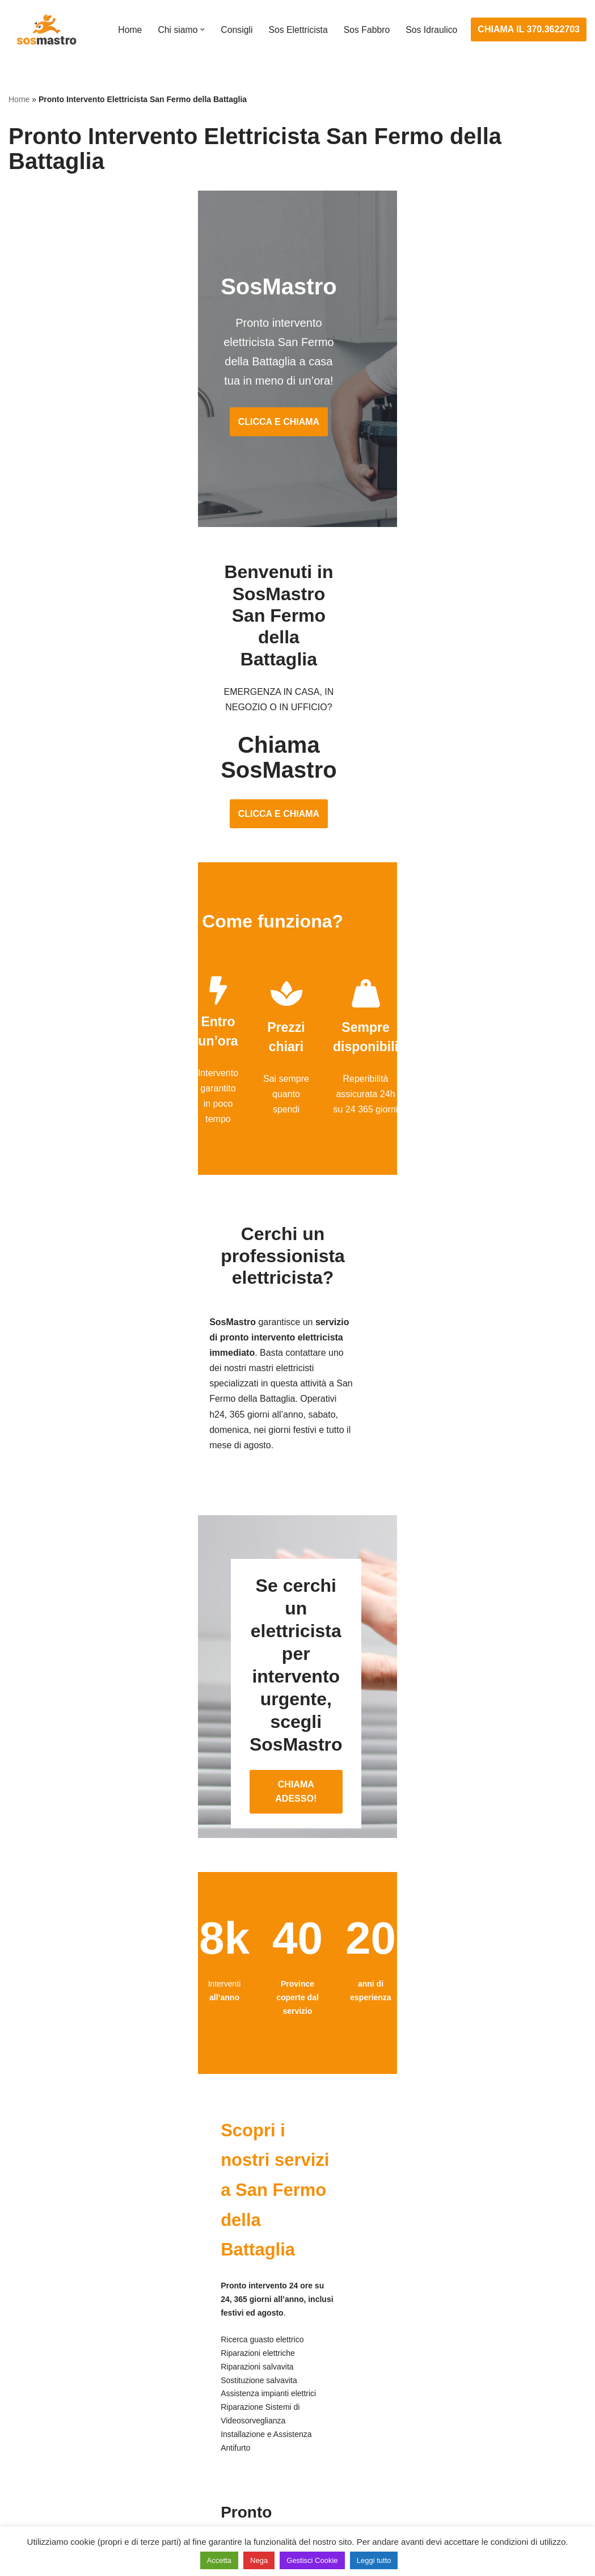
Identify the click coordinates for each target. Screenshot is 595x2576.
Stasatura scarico (440, 2489)
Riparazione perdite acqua (458, 2468)
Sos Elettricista (296, 30)
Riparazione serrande (52, 2468)
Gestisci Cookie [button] (311, 2560)
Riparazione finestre (49, 2426)
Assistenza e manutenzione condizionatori (490, 2362)
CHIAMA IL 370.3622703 (529, 29)
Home (127, 30)
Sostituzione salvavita (250, 2489)
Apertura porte (37, 2362)
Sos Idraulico (431, 30)
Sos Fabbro (365, 30)
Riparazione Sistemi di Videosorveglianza (290, 2468)
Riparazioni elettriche (249, 2426)
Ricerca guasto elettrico (254, 2405)
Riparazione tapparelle (54, 2489)
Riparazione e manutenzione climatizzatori (490, 2447)
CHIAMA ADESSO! (297, 1535)
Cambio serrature (44, 2405)
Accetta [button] (219, 2560)
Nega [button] (259, 2560)
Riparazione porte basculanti (66, 2447)
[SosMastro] (45, 29)
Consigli (234, 30)
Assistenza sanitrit (441, 2405)
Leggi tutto (374, 2560)
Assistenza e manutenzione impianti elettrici (295, 2362)
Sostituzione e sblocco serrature (73, 2510)
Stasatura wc (431, 2510)
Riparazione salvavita (250, 2447)
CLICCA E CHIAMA (297, 390)
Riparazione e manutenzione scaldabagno (490, 2426)
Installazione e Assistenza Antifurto (277, 2384)
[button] (199, 29)
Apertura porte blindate (55, 2384)
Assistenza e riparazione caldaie (470, 2384)
